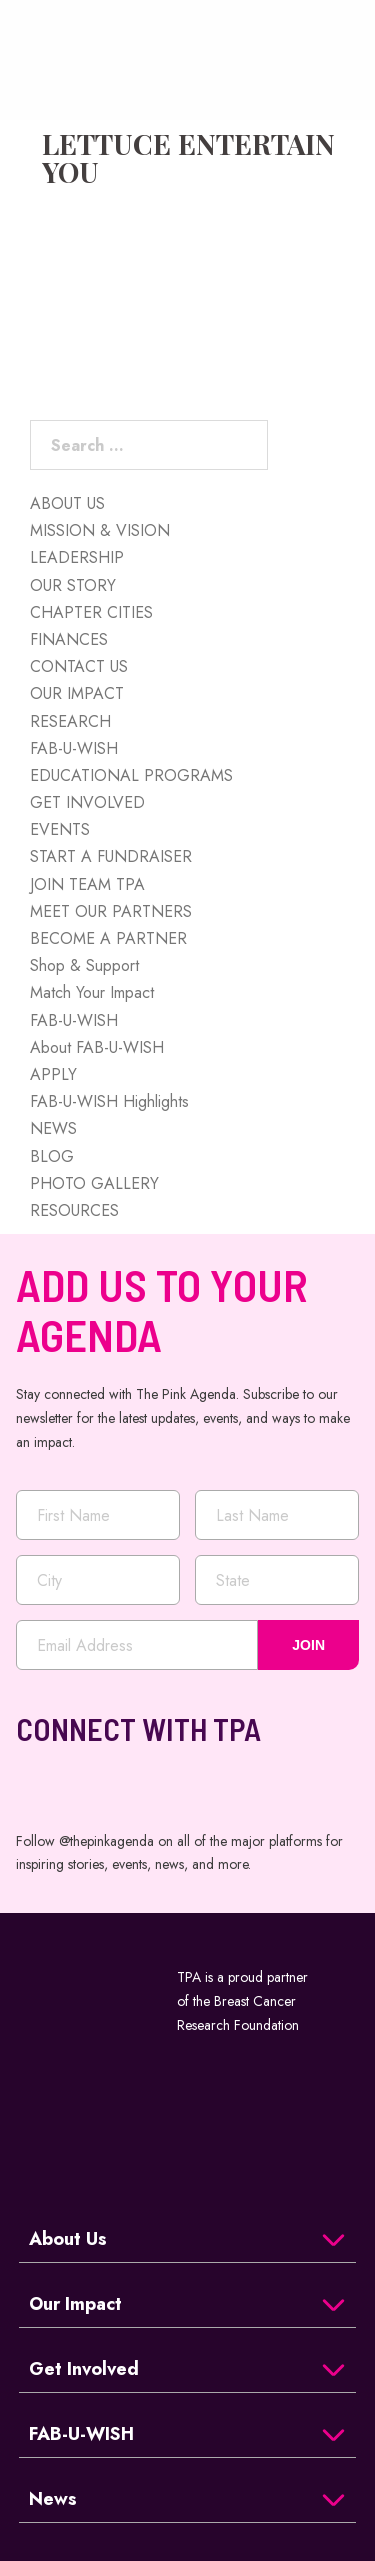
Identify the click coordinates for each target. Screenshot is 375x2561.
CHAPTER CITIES (91, 612)
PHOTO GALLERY (94, 1183)
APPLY (53, 1074)
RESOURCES (74, 1210)
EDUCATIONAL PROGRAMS (131, 775)
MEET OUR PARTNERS (111, 911)
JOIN (308, 1645)
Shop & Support (84, 965)
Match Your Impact (92, 992)
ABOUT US (67, 503)
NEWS (53, 1128)
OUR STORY (73, 585)
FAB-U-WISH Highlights (109, 1101)
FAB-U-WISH (74, 748)
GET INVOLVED (87, 802)
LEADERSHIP (77, 557)
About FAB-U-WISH (97, 1047)
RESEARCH (70, 721)
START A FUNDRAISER (111, 856)
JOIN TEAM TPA (87, 884)
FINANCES (69, 639)
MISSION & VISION (100, 530)
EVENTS (60, 829)
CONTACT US (79, 666)
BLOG (52, 1156)
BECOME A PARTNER (108, 938)
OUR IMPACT (77, 693)
